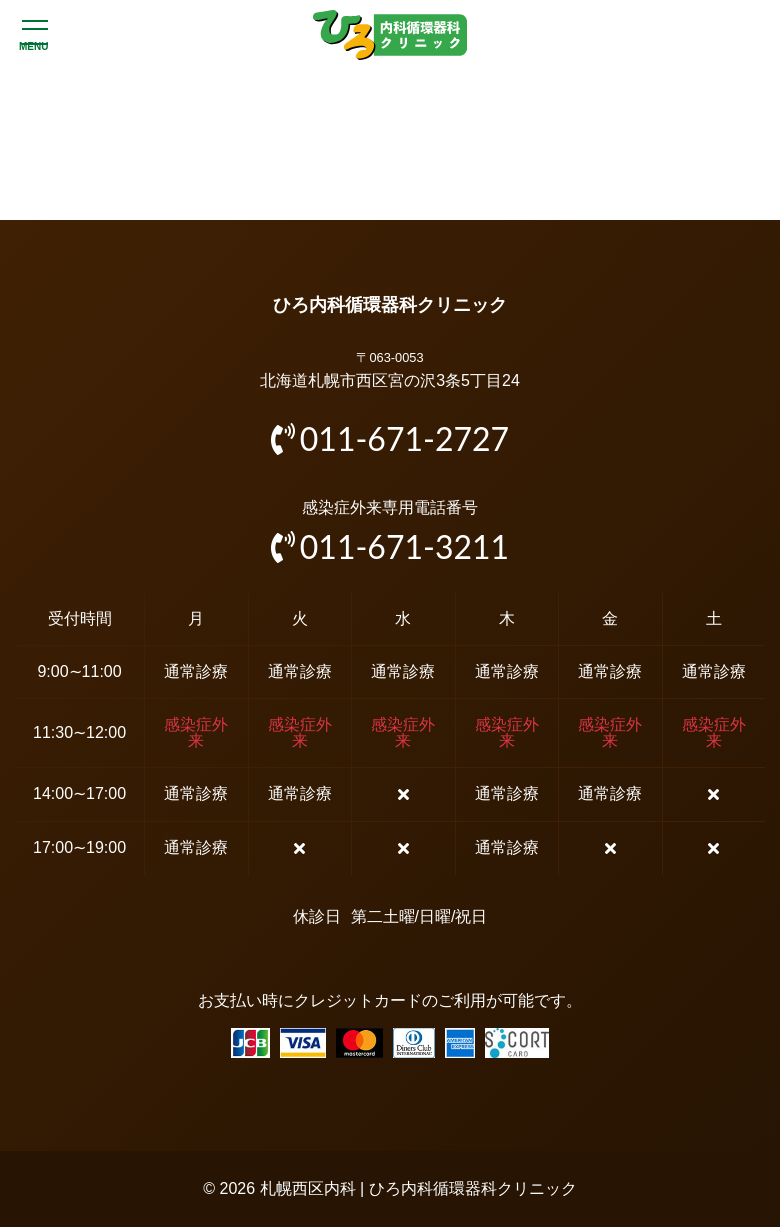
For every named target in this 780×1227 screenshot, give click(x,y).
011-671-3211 (390, 546)
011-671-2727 (390, 438)
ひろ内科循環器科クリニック (390, 305)
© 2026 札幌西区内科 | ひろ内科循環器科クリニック (389, 1188)
